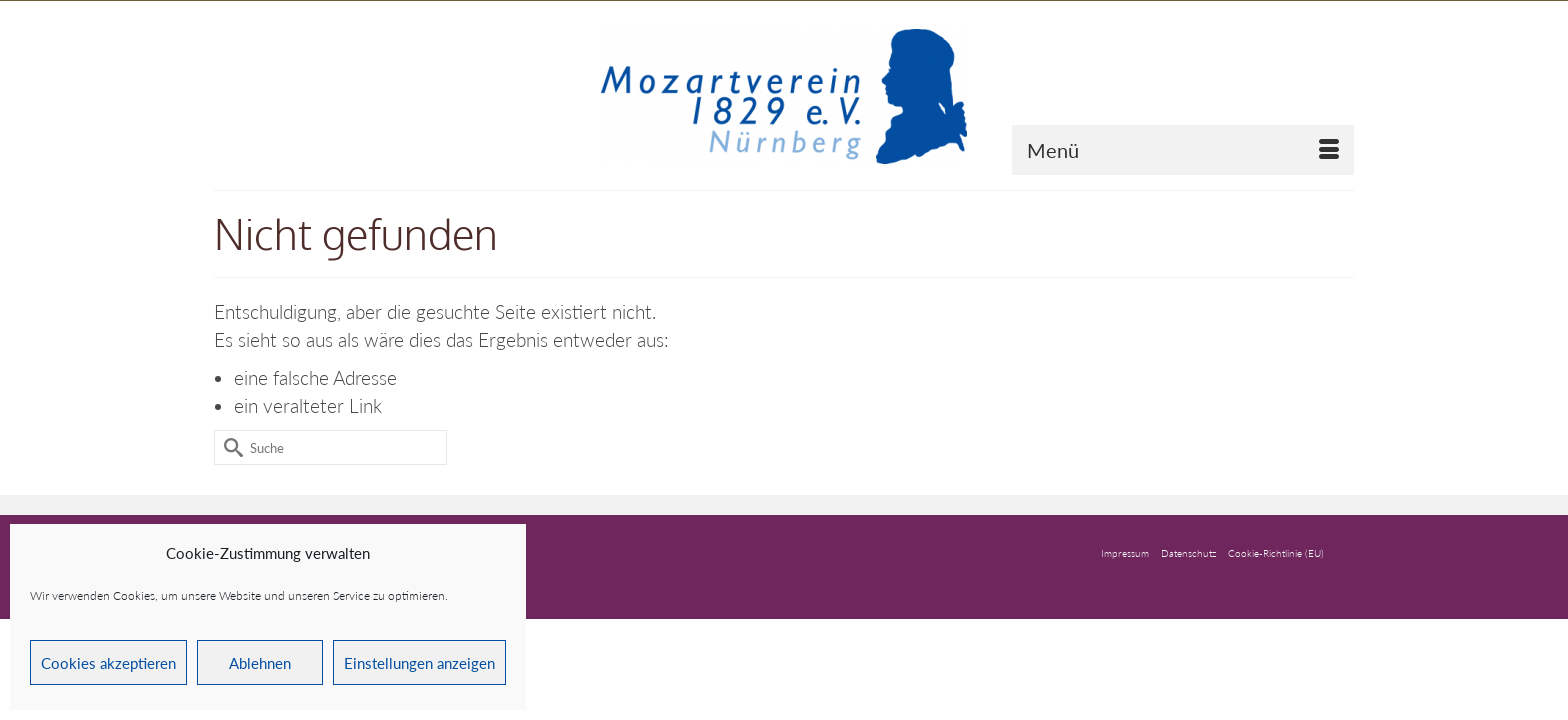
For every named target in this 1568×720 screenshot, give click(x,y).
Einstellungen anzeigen (419, 663)
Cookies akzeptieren (108, 663)
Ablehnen (260, 663)
